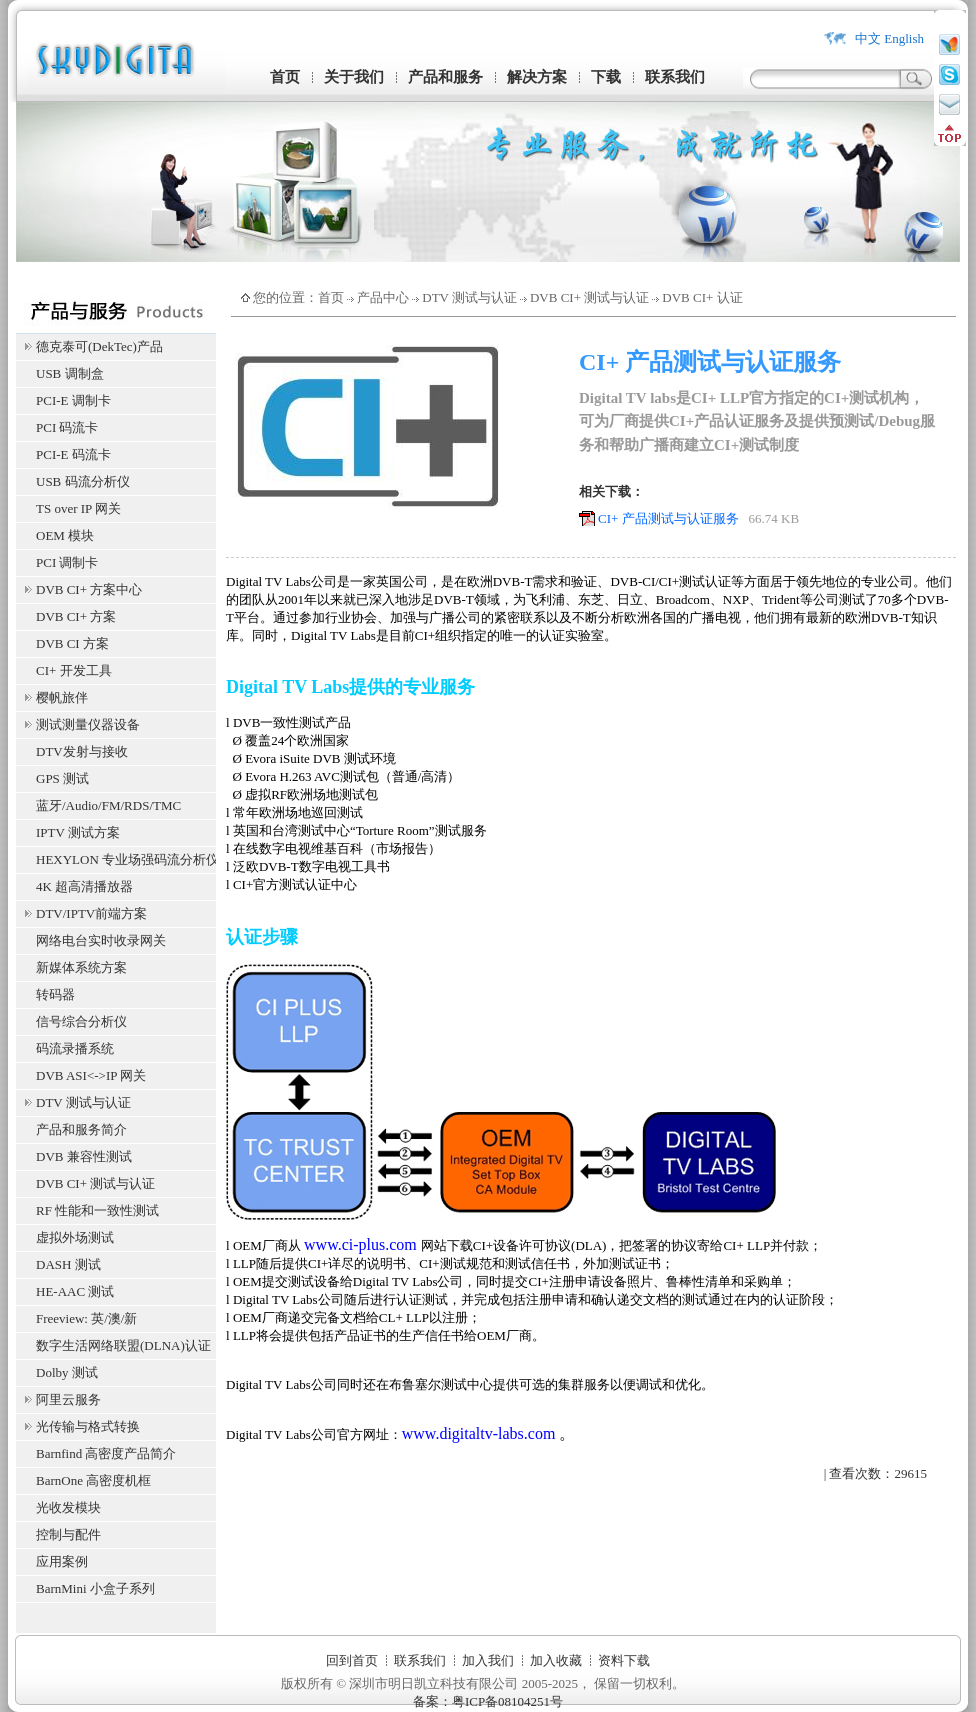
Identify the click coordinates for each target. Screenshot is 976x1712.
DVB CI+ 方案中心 (89, 589)
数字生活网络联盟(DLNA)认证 (123, 1345)
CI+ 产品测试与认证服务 (668, 518)
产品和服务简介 (81, 1129)
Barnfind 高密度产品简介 (106, 1453)
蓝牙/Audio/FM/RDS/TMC (108, 805)
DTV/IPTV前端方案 (91, 913)
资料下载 (624, 1660)
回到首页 (352, 1660)
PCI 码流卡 (67, 427)
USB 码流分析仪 (83, 481)
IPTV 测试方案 (78, 832)
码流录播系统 (75, 1048)
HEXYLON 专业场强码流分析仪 (126, 859)
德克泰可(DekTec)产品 (99, 346)
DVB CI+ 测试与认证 (95, 1183)
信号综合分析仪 (81, 1021)
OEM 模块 (65, 535)
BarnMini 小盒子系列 (95, 1588)
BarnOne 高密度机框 (93, 1480)
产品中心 (383, 297)
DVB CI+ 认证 (702, 297)
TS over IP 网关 (78, 508)
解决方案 (537, 77)
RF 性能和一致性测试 (97, 1210)
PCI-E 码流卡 (73, 454)
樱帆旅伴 (62, 697)
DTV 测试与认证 (83, 1102)
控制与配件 (68, 1534)
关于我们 (354, 77)
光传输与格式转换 (88, 1426)
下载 (606, 77)
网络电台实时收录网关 (101, 940)
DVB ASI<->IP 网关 (91, 1075)
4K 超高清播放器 (84, 886)
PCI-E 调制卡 (73, 400)
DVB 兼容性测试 (84, 1156)
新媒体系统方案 (81, 967)
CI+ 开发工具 (74, 670)
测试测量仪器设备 (88, 724)
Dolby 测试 (67, 1372)
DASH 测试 (68, 1264)
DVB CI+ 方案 (76, 616)
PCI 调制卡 (67, 562)
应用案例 (62, 1561)
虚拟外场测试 (75, 1237)
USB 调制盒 (70, 373)
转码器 (55, 994)
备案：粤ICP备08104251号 (488, 1701)
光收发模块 (68, 1507)
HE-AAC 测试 (75, 1291)
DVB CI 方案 (72, 643)
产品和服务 (445, 77)
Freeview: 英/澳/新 (86, 1318)
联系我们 (675, 77)
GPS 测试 (62, 778)
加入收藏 (556, 1660)
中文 (868, 38)
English (904, 38)
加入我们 (488, 1660)
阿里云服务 (68, 1399)
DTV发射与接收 (82, 751)
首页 (285, 77)
